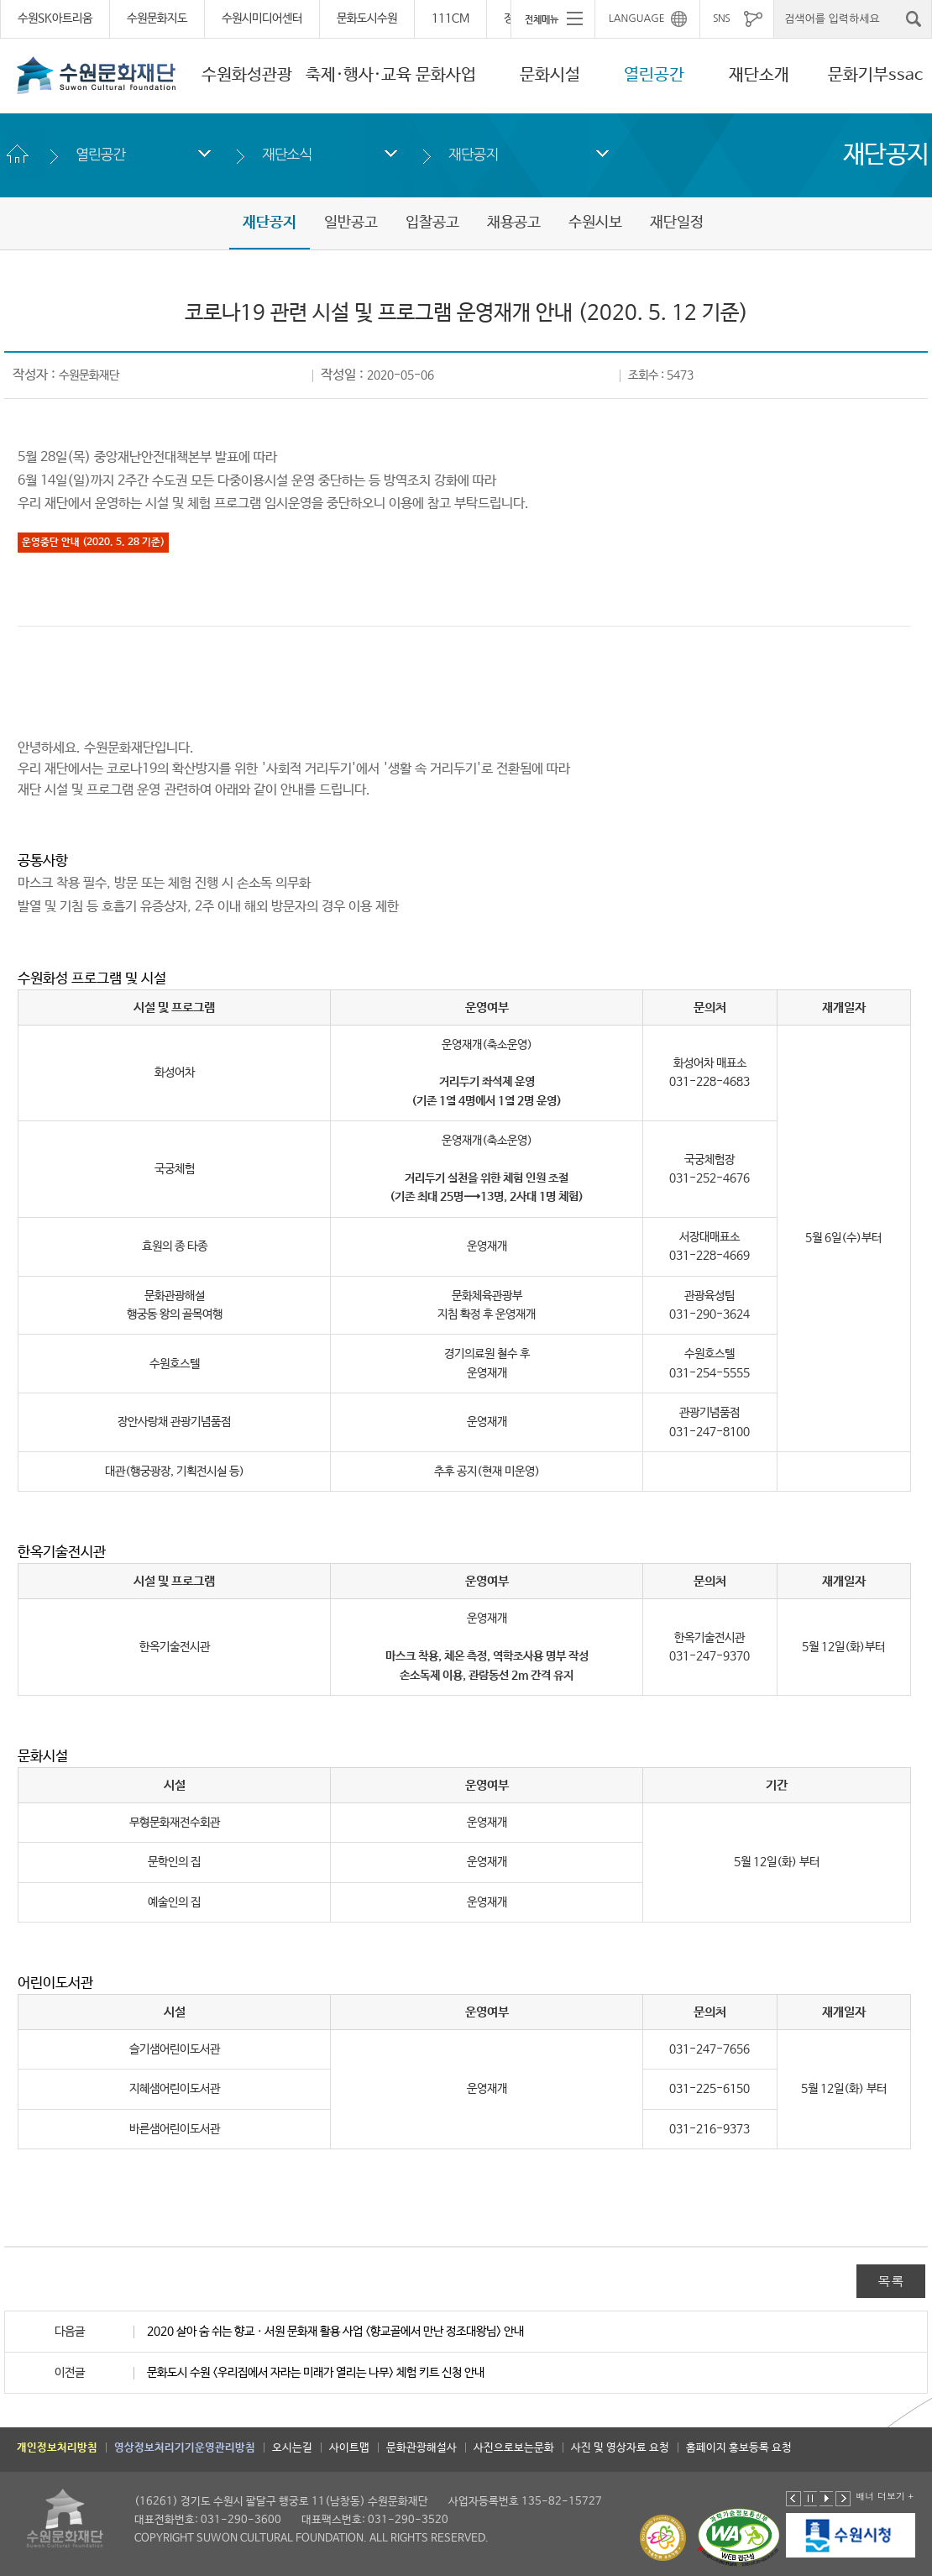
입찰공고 (432, 222)
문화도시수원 (367, 18)
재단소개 (759, 75)
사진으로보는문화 (514, 2448)
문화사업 (446, 75)
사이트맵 (349, 2448)
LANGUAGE (637, 18)
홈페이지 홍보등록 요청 (739, 2448)
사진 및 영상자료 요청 (620, 2448)
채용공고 (514, 222)
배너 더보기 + (885, 2495)
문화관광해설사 (421, 2448)
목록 (890, 2280)
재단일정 (677, 222)
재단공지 (473, 154)
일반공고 (351, 222)
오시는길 (292, 2448)
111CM (450, 18)
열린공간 (654, 75)
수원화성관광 (247, 75)
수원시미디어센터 (262, 18)
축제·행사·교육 (358, 75)
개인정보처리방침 (57, 2448)
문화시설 (550, 75)
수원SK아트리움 (55, 18)
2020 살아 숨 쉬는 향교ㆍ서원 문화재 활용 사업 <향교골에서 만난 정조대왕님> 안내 (335, 2331)
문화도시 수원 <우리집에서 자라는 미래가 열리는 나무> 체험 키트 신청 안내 (315, 2372)
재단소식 (287, 154)
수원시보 (595, 222)
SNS (721, 18)
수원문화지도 (157, 18)
